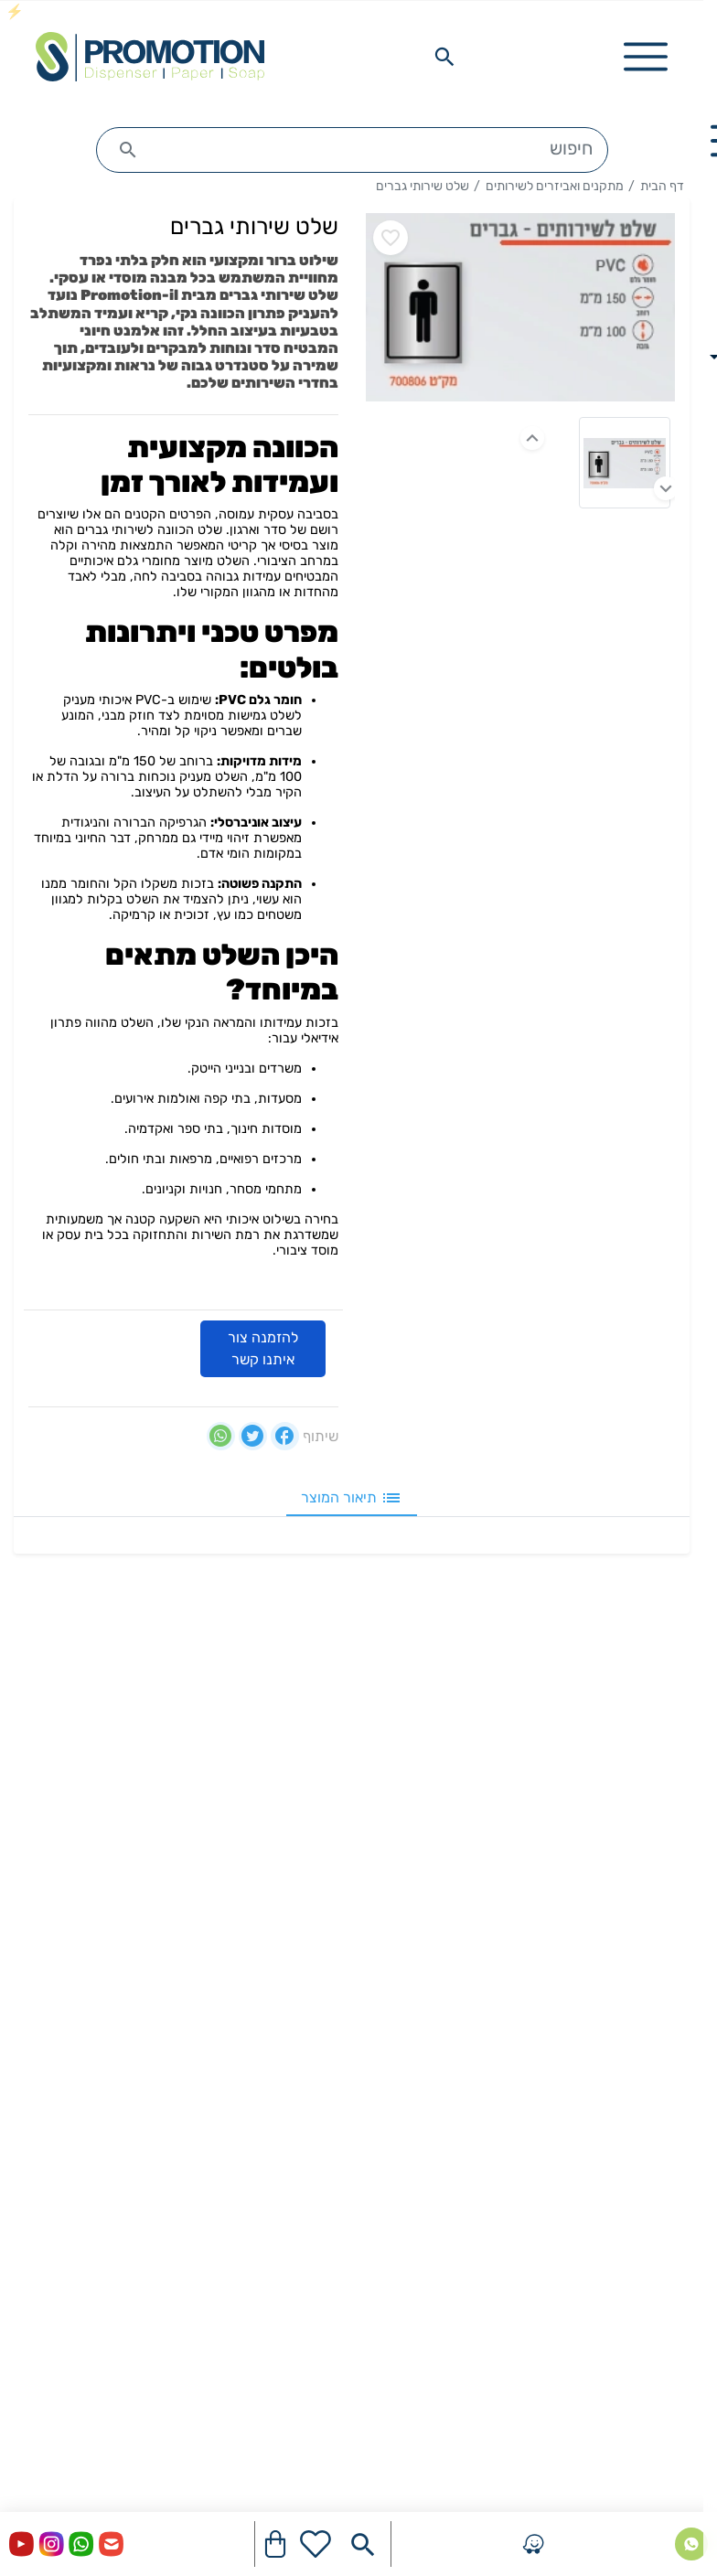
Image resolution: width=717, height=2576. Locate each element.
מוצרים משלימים (641, 2240)
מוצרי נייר (660, 1932)
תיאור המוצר (351, 1498)
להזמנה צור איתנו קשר (263, 1348)
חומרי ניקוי (658, 2064)
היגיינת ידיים (652, 1976)
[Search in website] (444, 56)
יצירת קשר (657, 1745)
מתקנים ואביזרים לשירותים (555, 186)
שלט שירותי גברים (422, 186)
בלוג (677, 1833)
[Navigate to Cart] (275, 2544)
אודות (673, 1789)
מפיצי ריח (661, 2152)
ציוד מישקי (658, 2196)
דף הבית (662, 186)
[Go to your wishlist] (315, 2544)
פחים (674, 2108)
